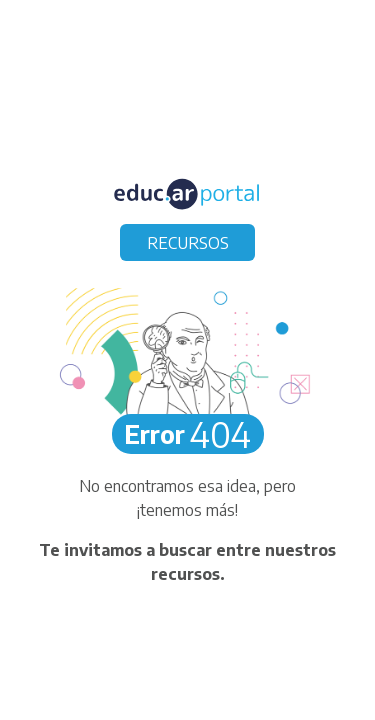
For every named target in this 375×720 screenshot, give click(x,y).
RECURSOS (188, 243)
